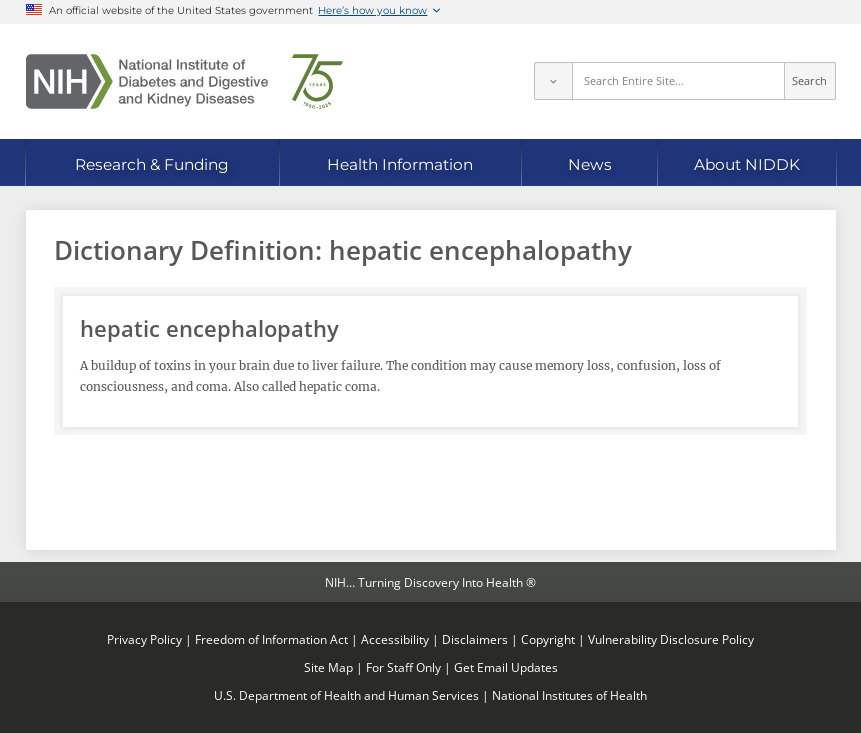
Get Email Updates (506, 667)
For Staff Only (403, 667)
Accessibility (395, 639)
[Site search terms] (678, 81)
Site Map (328, 667)
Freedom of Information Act (271, 639)
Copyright (548, 639)
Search (809, 81)
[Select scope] (553, 81)
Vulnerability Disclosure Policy (671, 639)
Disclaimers (475, 639)
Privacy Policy (144, 639)
